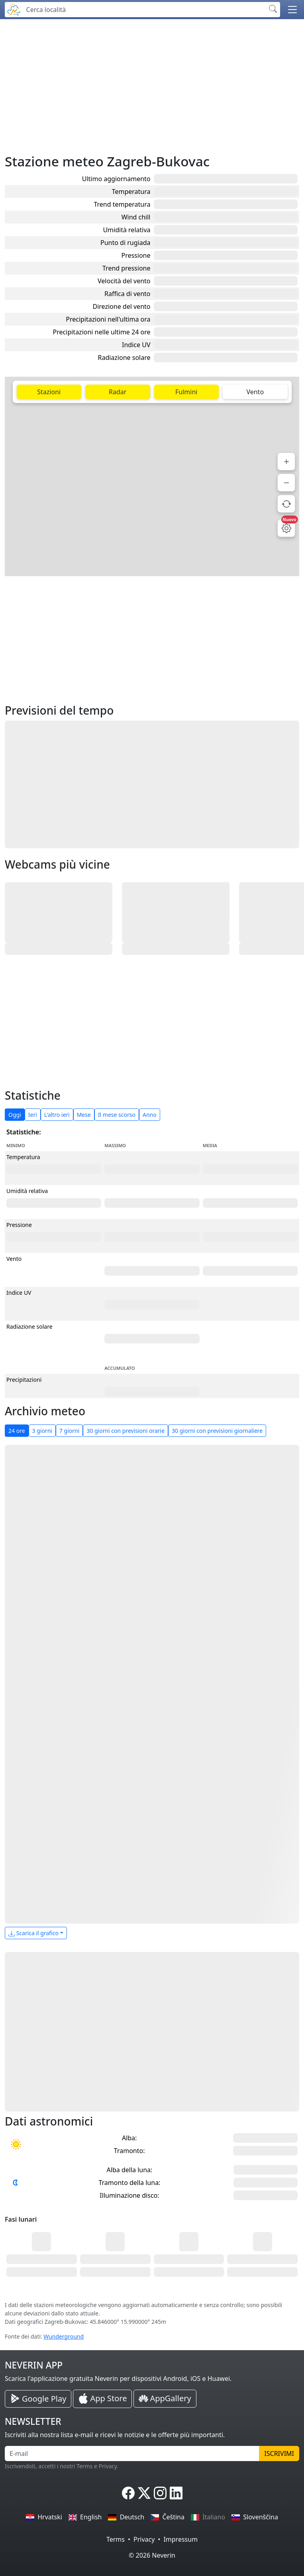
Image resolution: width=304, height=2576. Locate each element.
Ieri (32, 1114)
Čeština (167, 2517)
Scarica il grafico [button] (33, 1933)
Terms (115, 2539)
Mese (84, 1114)
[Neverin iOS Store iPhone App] (102, 2399)
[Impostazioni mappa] (286, 528)
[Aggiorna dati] (286, 504)
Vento (255, 391)
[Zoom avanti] (286, 461)
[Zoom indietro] (286, 483)
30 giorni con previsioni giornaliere (217, 1430)
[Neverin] (14, 8)
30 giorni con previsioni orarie (125, 1430)
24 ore (16, 1430)
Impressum (180, 2539)
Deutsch (126, 2517)
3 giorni (42, 1430)
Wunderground (63, 2336)
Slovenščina (254, 2517)
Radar (117, 391)
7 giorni (69, 1430)
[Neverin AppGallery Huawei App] (164, 2399)
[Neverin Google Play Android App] (38, 2399)
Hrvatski (44, 2517)
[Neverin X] (144, 2493)
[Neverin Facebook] (128, 2493)
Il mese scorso (116, 1114)
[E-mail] (132, 2453)
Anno (150, 1114)
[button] (292, 9)
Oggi (14, 1114)
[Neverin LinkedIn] (176, 2493)
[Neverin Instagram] (160, 2493)
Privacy (144, 2539)
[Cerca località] (144, 9)
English (85, 2517)
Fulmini (186, 391)
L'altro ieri (57, 1114)
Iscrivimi (279, 2453)
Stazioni (49, 391)
